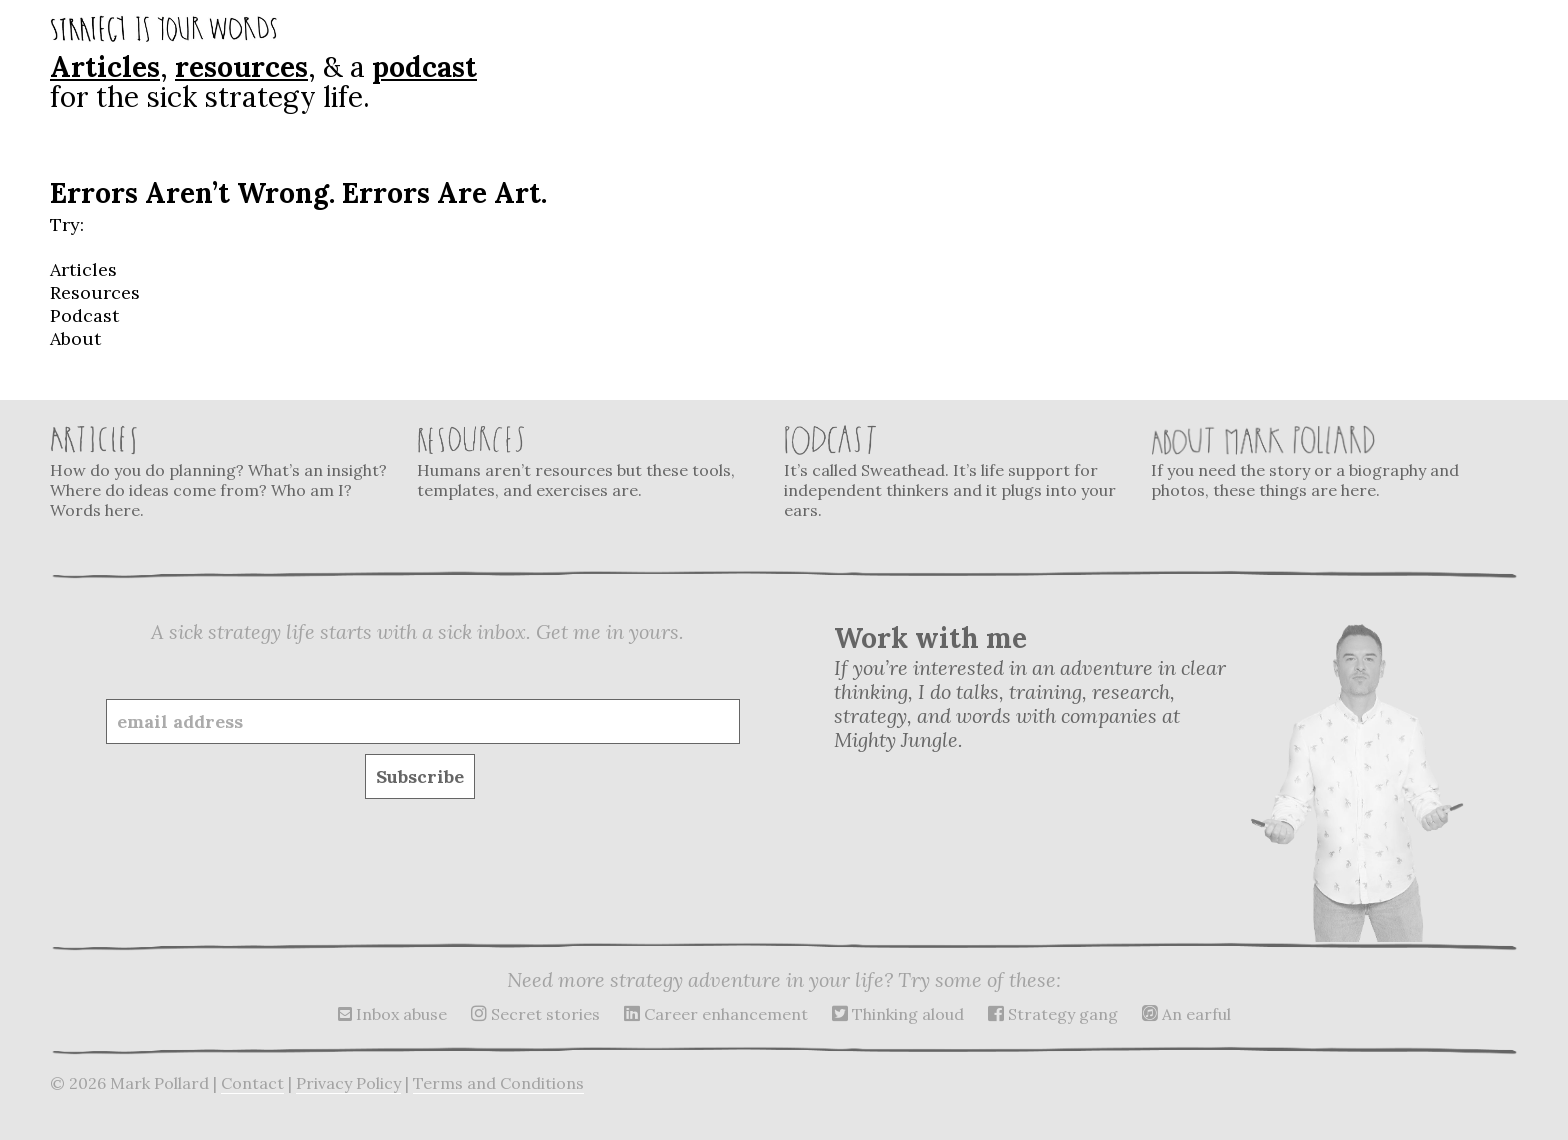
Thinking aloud (898, 1014)
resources (241, 67)
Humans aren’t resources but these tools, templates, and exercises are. (588, 462)
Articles (105, 67)
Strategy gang (1053, 1014)
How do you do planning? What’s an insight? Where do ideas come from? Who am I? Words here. (221, 472)
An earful (1186, 1014)
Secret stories (535, 1014)
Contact (252, 1083)
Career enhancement (716, 1014)
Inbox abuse (392, 1014)
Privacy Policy (348, 1083)
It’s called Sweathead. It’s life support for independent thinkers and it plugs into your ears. (955, 472)
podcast (424, 67)
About (75, 338)
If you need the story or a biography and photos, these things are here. (1322, 462)
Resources (95, 292)
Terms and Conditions (498, 1083)
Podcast (84, 315)
